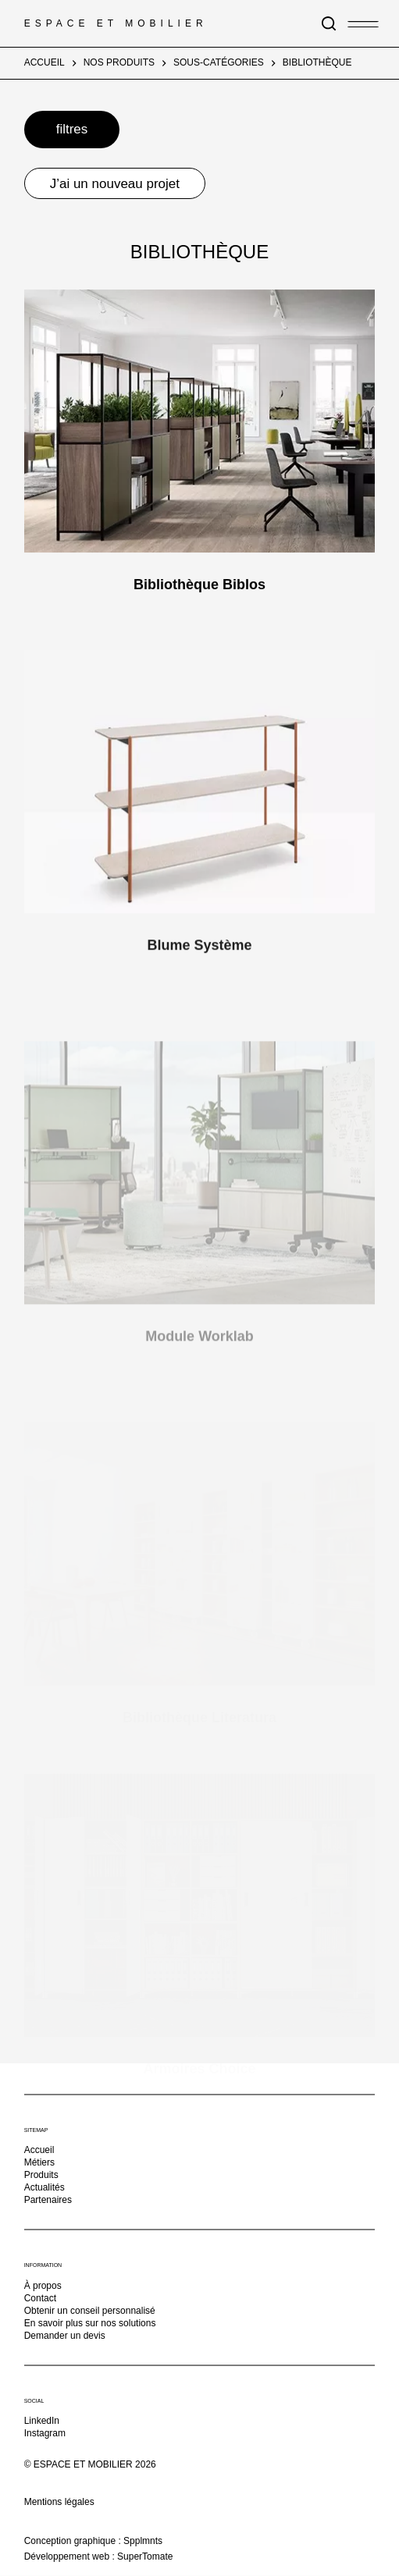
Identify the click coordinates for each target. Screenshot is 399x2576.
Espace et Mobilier (116, 23)
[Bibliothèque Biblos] (200, 421)
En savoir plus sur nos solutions (90, 2322)
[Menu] (355, 22)
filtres (72, 129)
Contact (40, 2297)
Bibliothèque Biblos (199, 584)
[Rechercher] (329, 23)
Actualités (44, 2187)
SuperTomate (145, 2555)
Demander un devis (64, 2334)
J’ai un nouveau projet (115, 183)
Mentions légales (59, 2501)
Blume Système (199, 957)
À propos (43, 2284)
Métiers (39, 2162)
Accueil (39, 2149)
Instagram (45, 2433)
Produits (41, 2174)
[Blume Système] (200, 794)
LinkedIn (41, 2420)
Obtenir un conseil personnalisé (89, 2309)
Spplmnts (142, 2540)
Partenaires (48, 2199)
